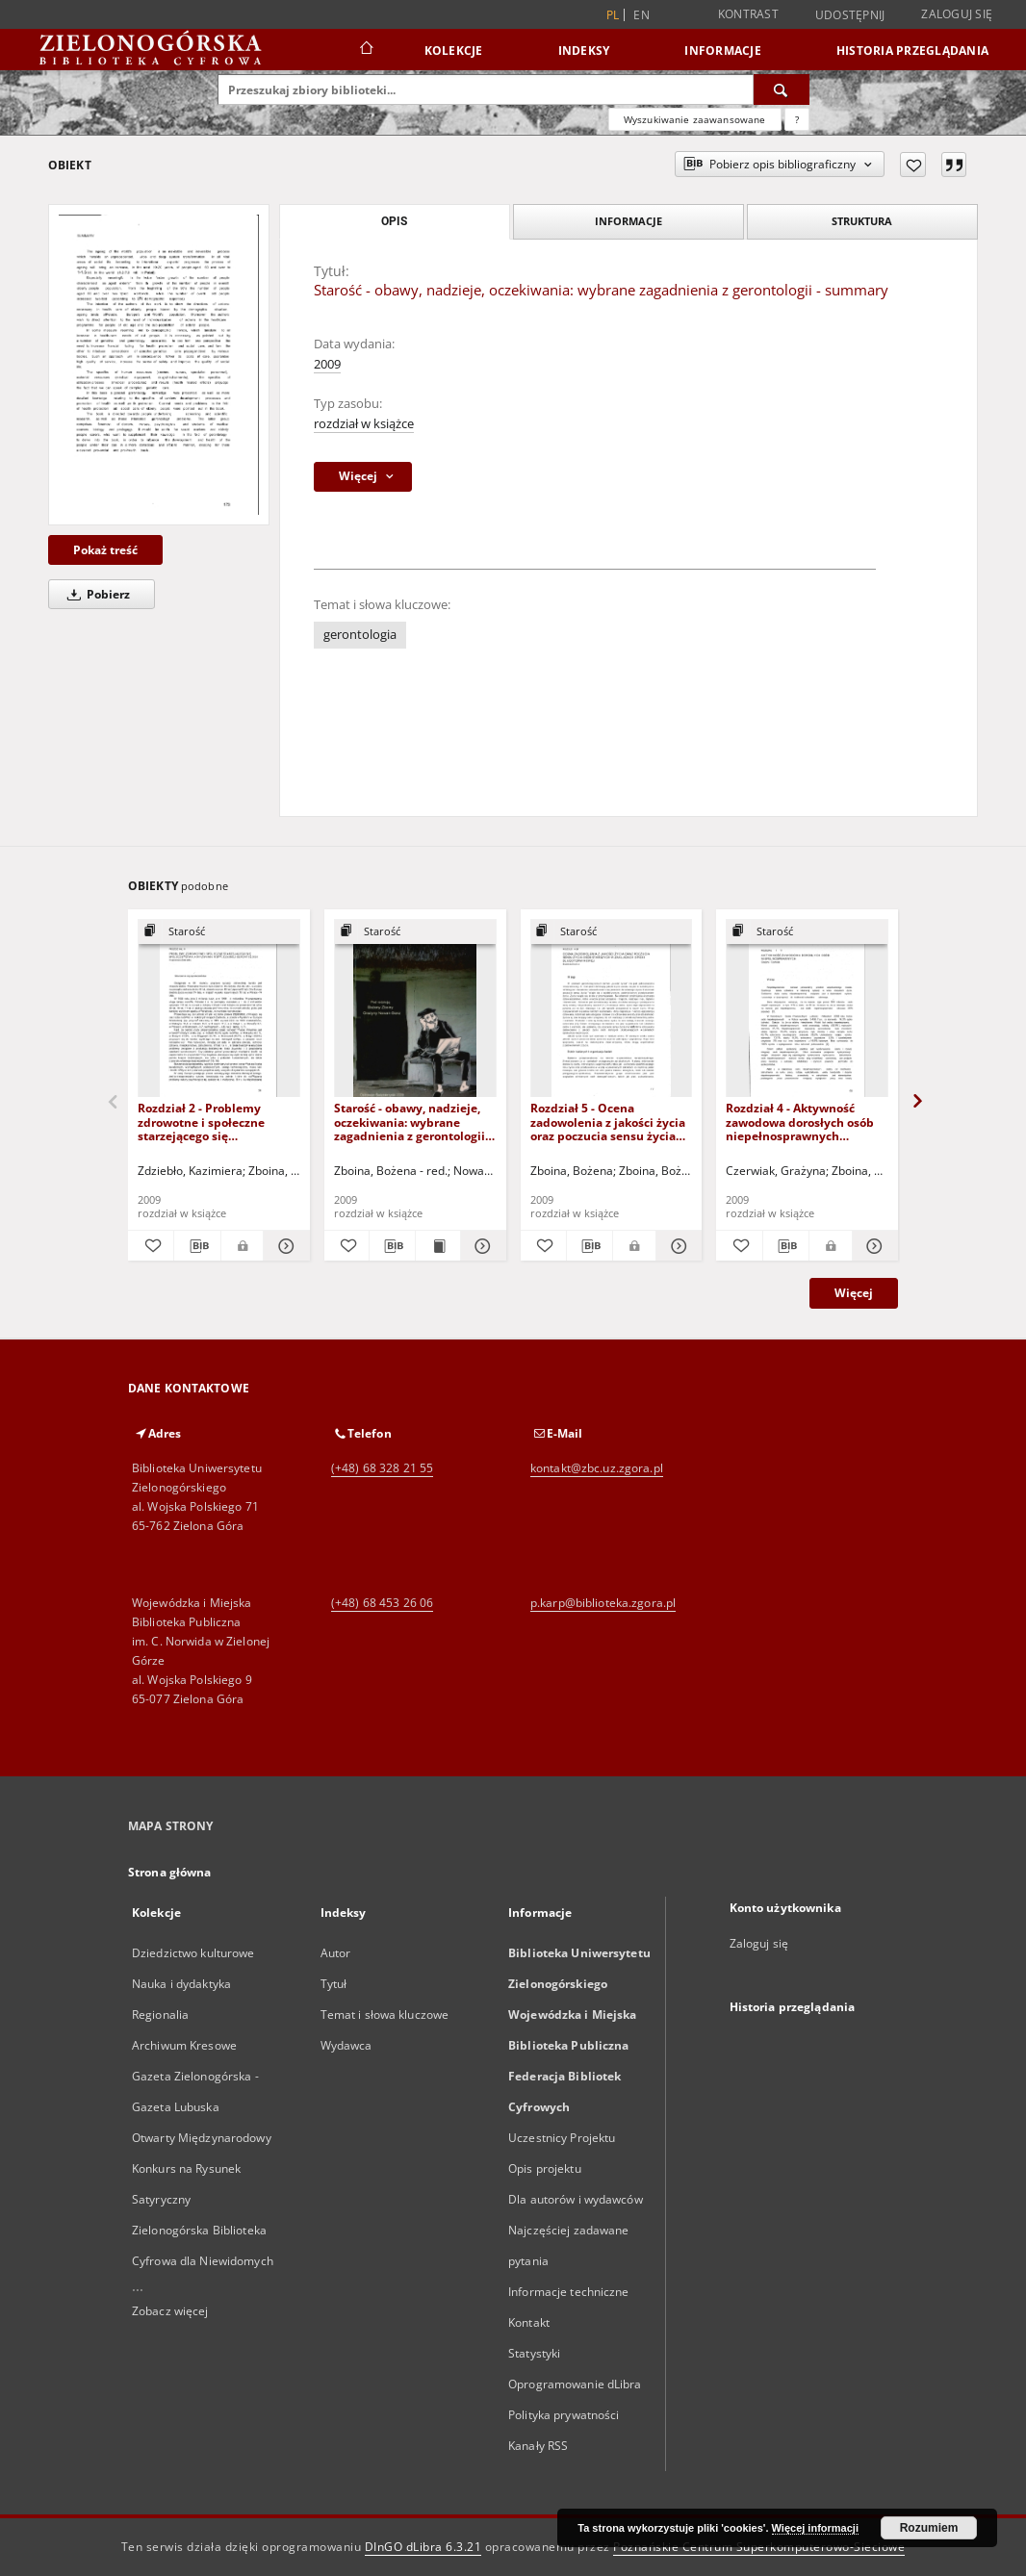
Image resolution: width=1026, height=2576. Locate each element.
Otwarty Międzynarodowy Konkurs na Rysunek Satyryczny (201, 2168)
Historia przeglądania (912, 50)
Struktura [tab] (862, 221)
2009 (327, 364)
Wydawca (346, 2045)
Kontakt (529, 2322)
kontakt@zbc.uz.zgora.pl (596, 1468)
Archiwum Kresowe (184, 2045)
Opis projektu (544, 2168)
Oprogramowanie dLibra (575, 2384)
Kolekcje (453, 50)
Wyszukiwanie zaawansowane (695, 119)
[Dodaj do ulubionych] (913, 164)
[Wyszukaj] (781, 89)
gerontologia (360, 634)
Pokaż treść (105, 550)
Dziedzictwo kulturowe (193, 1953)
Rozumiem (929, 2528)
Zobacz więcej (170, 2311)
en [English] (641, 15)
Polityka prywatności (563, 2415)
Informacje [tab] (628, 221)
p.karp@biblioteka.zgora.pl (603, 1602)
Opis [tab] (394, 221)
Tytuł (334, 1984)
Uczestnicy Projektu (561, 2138)
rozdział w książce (364, 424)
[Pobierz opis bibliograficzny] (196, 1246)
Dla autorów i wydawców (575, 2199)
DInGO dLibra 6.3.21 (423, 2546)
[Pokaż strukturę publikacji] (219, 932)
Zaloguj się (956, 14)
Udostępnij (850, 15)
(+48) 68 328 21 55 (382, 1468)
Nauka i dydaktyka (181, 1984)
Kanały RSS (538, 2445)
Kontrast (748, 14)
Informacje (722, 50)
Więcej (853, 1293)
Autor (336, 1953)
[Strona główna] (365, 50)
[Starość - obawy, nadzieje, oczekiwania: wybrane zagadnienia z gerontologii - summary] (159, 364)
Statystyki (534, 2353)
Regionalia (160, 2014)
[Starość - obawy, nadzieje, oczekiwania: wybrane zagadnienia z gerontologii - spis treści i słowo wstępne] (415, 1009)
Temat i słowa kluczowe (385, 2014)
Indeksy (584, 50)
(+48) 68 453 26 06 (382, 1602)
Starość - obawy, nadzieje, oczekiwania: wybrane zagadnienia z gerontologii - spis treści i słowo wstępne (413, 1121)
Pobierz (95, 594)
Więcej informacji (815, 2528)
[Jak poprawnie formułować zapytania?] (796, 119)
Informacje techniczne (568, 2291)
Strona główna (170, 1872)
